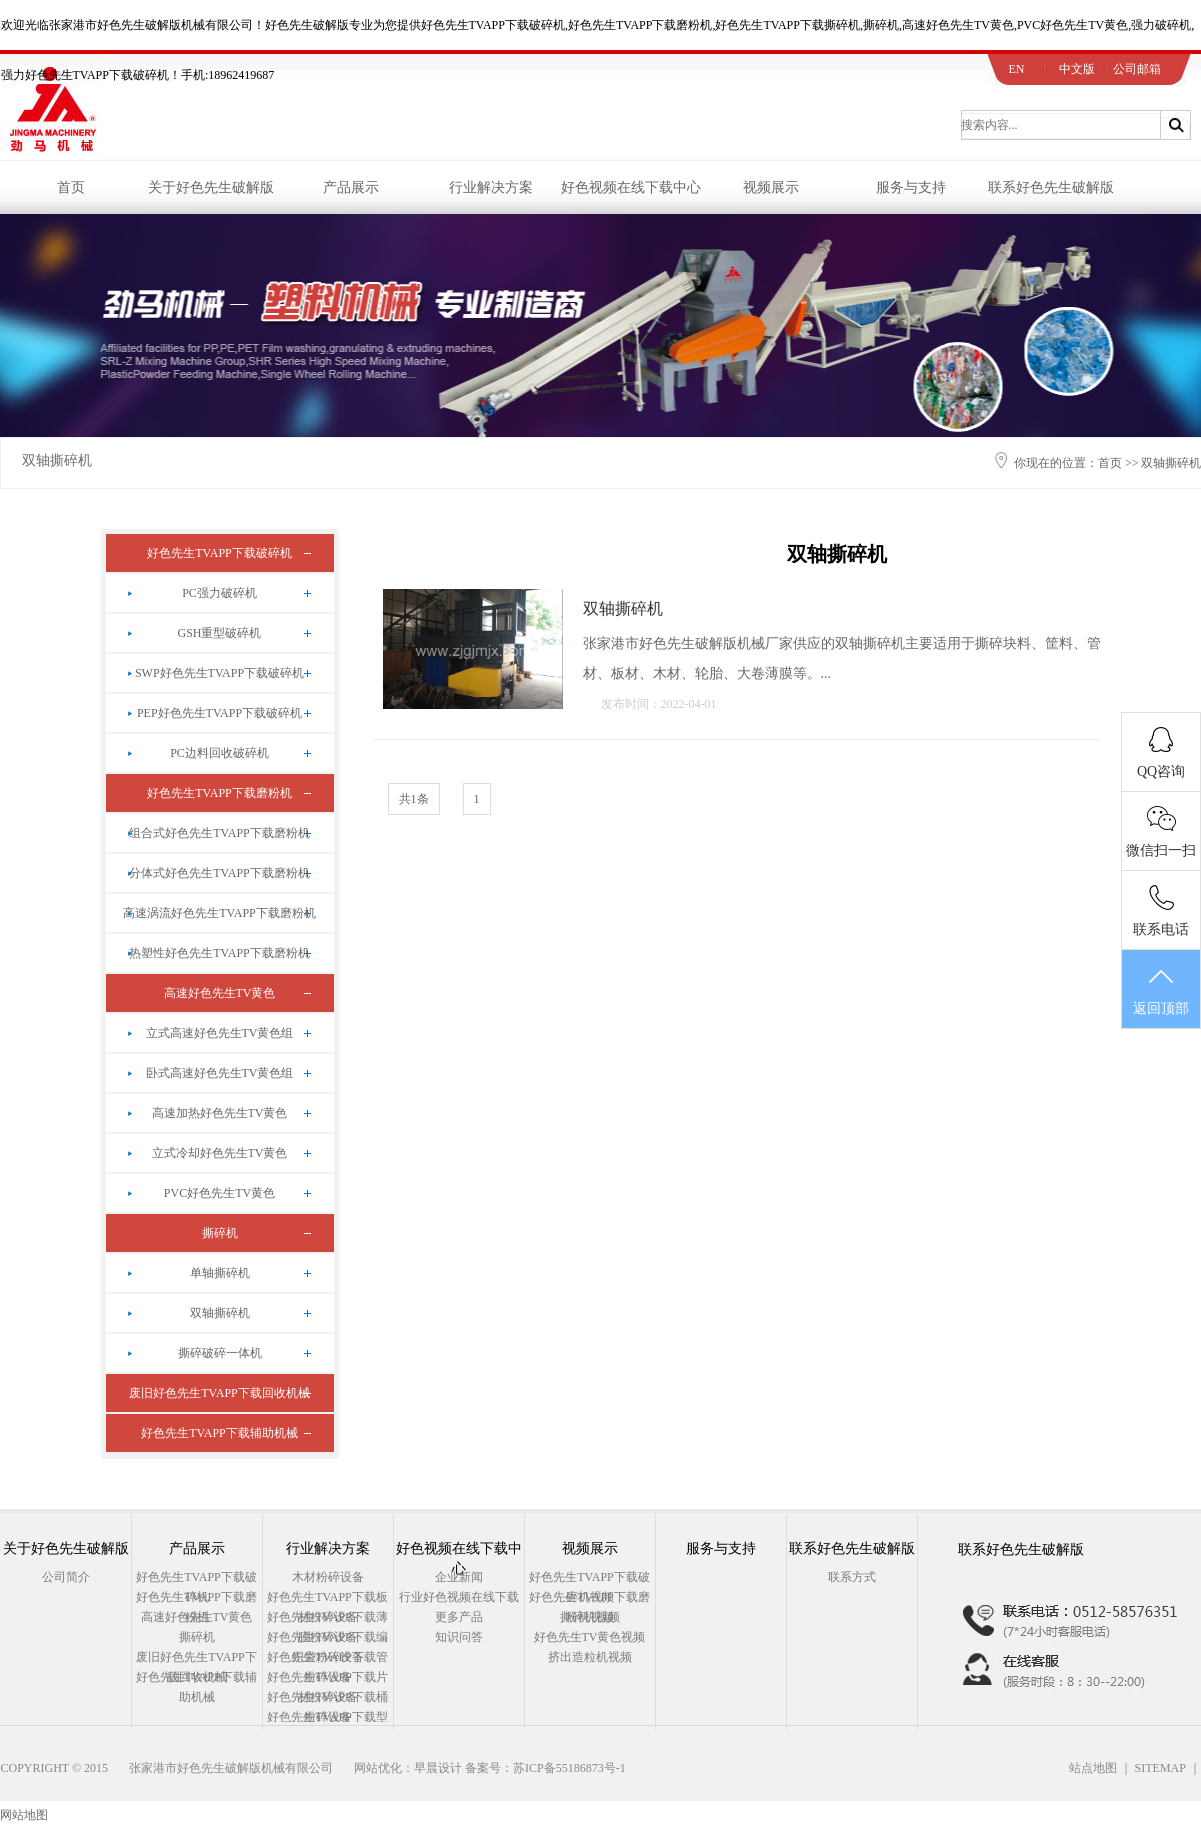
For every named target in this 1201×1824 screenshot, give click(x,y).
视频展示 (771, 187)
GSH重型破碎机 (219, 633)
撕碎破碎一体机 (220, 1353)
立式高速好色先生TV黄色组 (220, 1033)
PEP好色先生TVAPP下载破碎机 (219, 713)
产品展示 (351, 187)
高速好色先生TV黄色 (220, 993)
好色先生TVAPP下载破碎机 (219, 553)
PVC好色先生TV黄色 (219, 1193)
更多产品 (459, 1617)
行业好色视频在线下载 (459, 1597)
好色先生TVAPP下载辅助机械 (219, 1433)
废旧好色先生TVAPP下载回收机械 (219, 1393)
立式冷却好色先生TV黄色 (220, 1153)
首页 (71, 187)
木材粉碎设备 (328, 1577)
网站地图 (24, 1815)
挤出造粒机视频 (590, 1657)
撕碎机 (220, 1233)
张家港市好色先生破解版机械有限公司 (231, 1768)
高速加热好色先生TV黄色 (220, 1113)
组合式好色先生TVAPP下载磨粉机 (219, 833)
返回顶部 (1161, 990)
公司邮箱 (1137, 69)
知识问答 (459, 1637)
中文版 (1077, 69)
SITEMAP (1160, 1768)
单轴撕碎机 (220, 1273)
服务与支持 (911, 187)
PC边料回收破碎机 (219, 753)
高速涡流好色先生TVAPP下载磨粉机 (219, 913)
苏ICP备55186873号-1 (569, 1768)
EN (1017, 69)
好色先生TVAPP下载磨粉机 (219, 793)
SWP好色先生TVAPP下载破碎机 (219, 673)
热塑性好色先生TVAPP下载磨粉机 (219, 953)
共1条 (414, 799)
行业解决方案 (491, 187)
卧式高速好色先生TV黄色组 (220, 1073)
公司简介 (66, 1577)
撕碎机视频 (590, 1617)
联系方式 (852, 1577)
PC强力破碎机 (219, 593)
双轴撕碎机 (57, 460)
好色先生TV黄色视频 (590, 1637)
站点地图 (1093, 1768)
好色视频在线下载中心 (631, 187)
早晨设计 (438, 1768)
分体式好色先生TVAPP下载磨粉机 (219, 873)
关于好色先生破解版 (211, 187)
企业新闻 (459, 1577)
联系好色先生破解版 (1051, 187)
